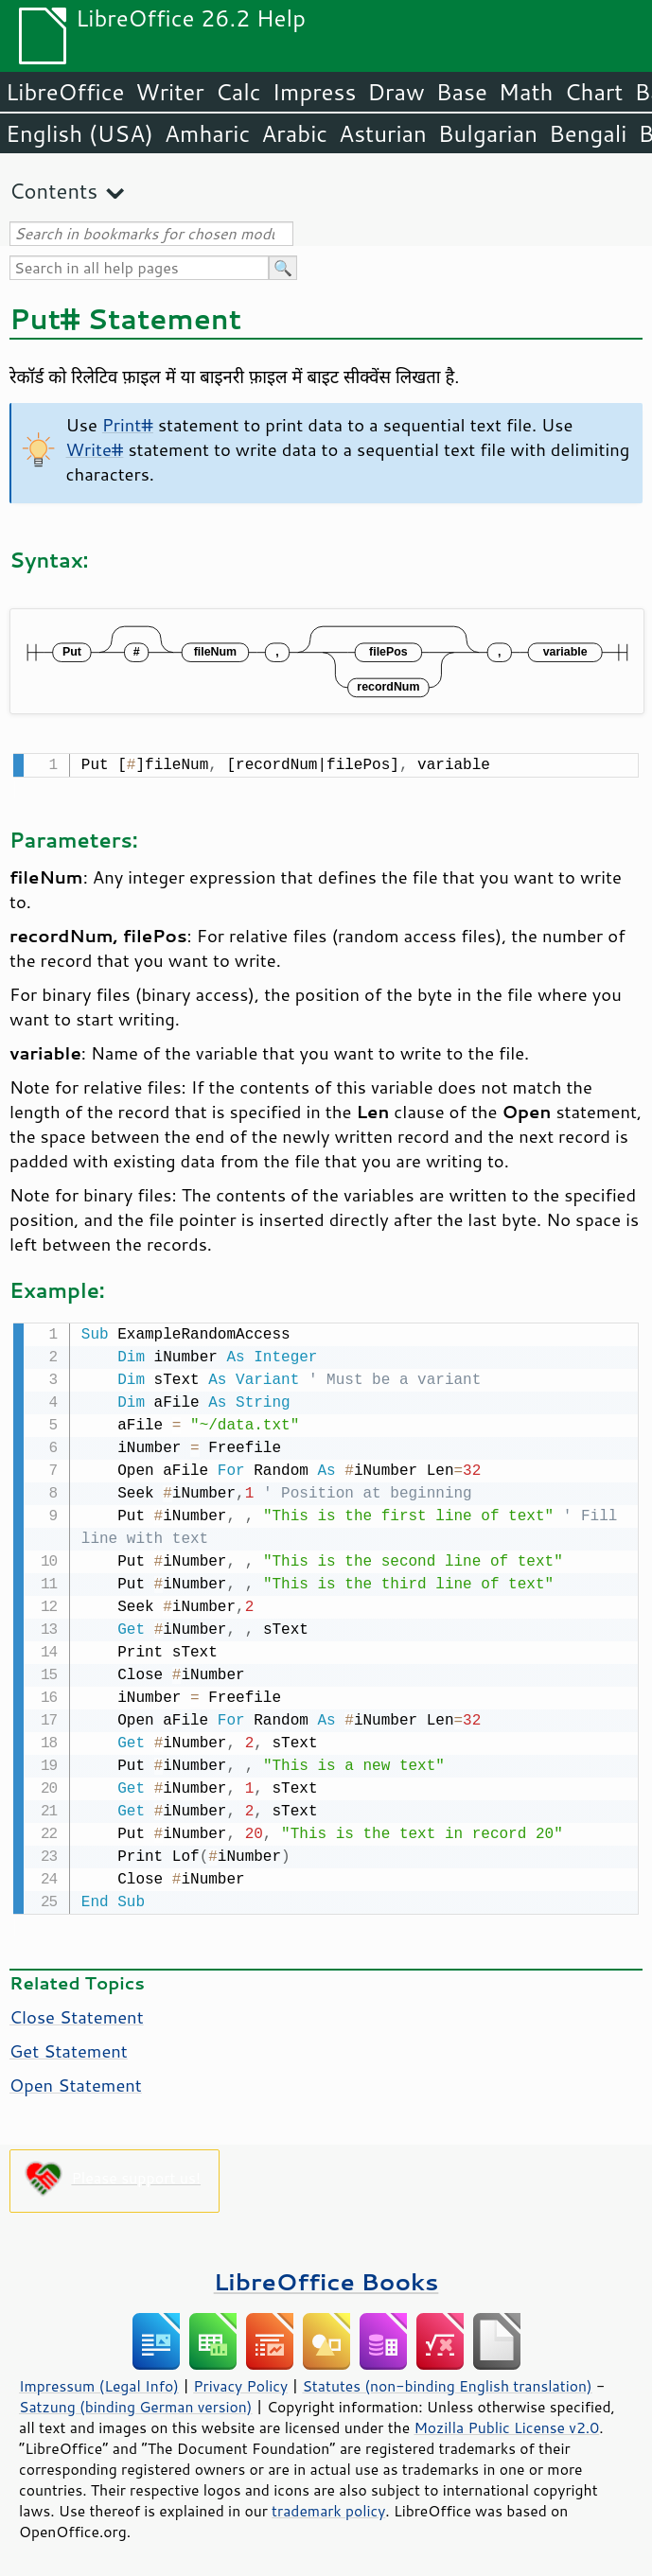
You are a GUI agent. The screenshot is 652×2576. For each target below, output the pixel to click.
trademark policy (328, 2507)
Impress (315, 92)
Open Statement (75, 2081)
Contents (53, 190)
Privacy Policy (240, 2382)
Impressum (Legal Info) (99, 2382)
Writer (169, 92)
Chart (593, 92)
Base (461, 92)
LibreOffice (65, 92)
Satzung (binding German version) (136, 2402)
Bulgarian (487, 133)
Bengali (587, 133)
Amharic (207, 133)
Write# (95, 449)
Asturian (383, 133)
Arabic (294, 133)
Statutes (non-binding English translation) (446, 2382)
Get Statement (68, 2047)
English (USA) (79, 133)
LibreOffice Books (326, 2277)
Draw (395, 92)
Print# (127, 424)
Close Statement (76, 2013)
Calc (238, 92)
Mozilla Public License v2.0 (506, 2423)
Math (526, 92)
